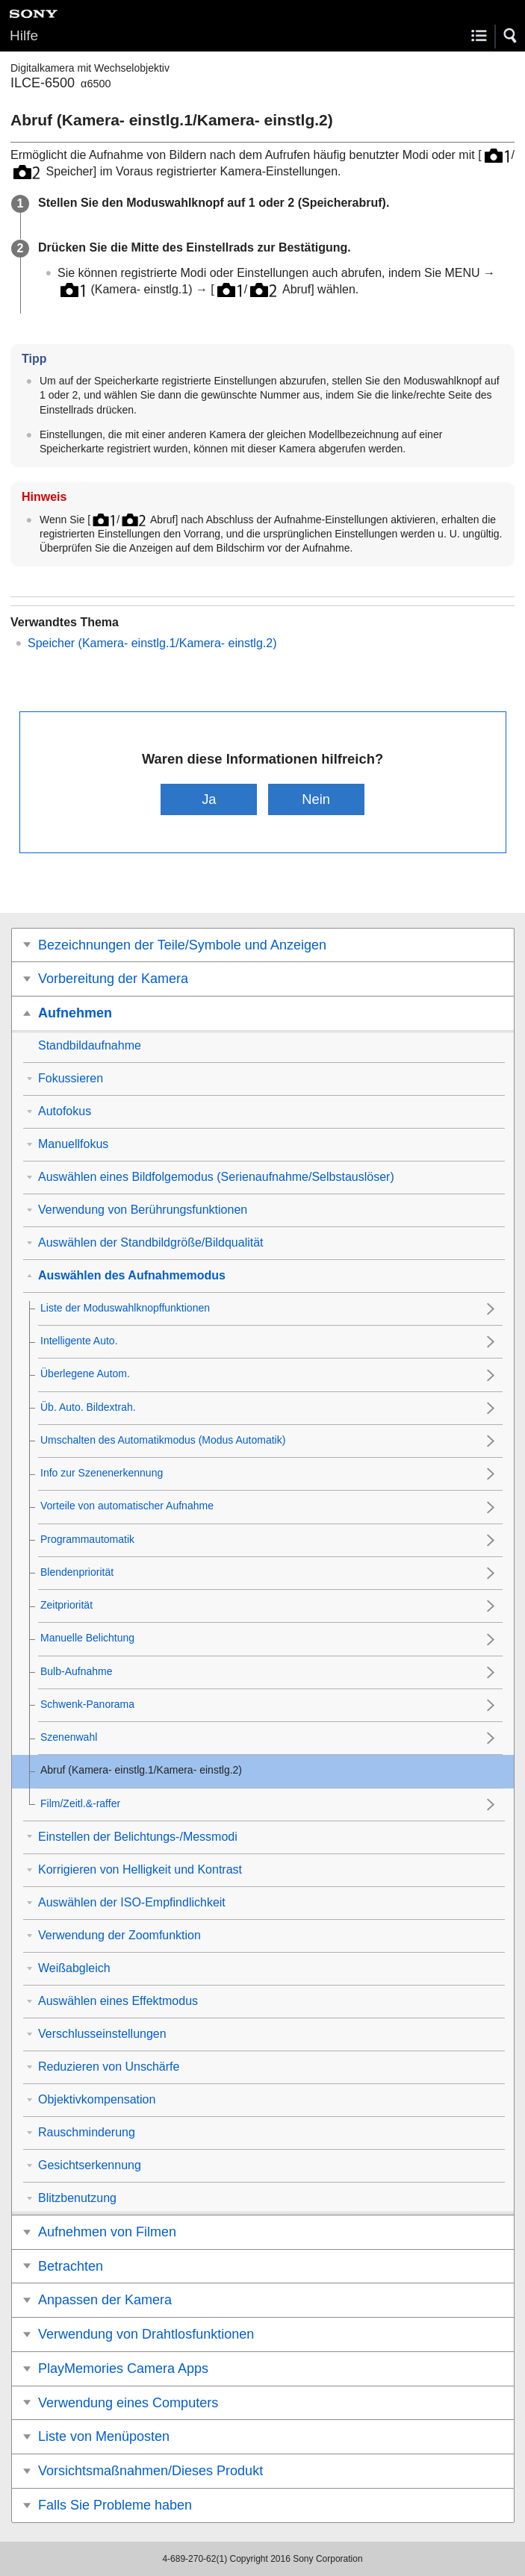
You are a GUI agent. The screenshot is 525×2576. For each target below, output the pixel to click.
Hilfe (24, 35)
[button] (510, 35)
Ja (209, 799)
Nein (316, 799)
